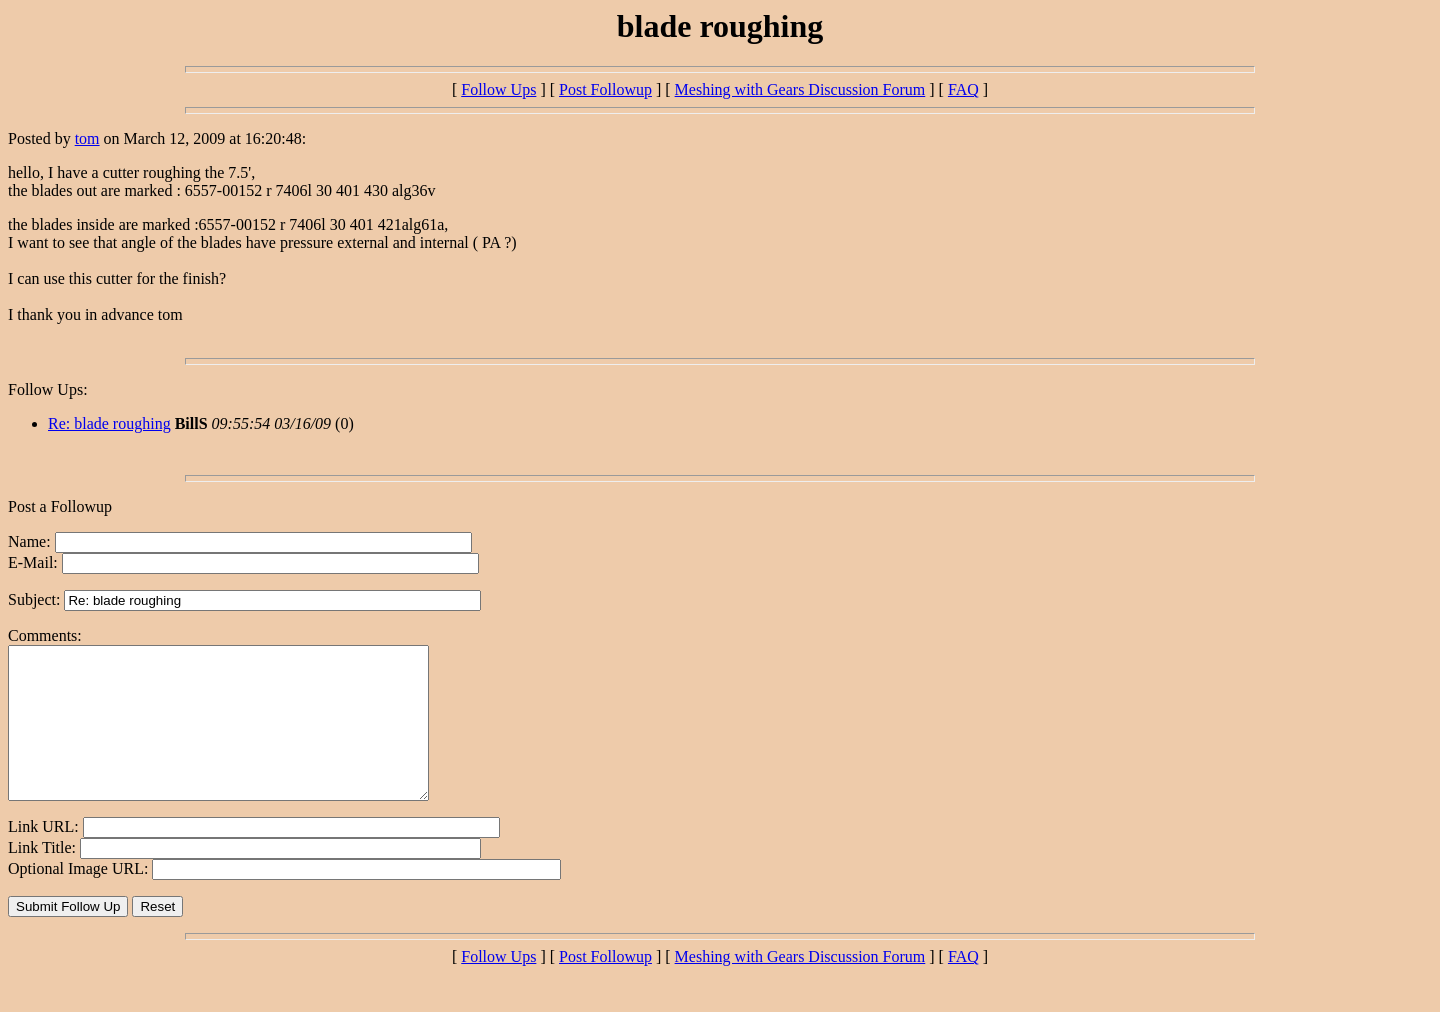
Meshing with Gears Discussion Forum (800, 89)
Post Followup (605, 89)
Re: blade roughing (109, 423)
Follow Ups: (48, 389)
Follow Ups (498, 89)
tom (87, 138)
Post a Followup (60, 506)
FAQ (963, 89)
